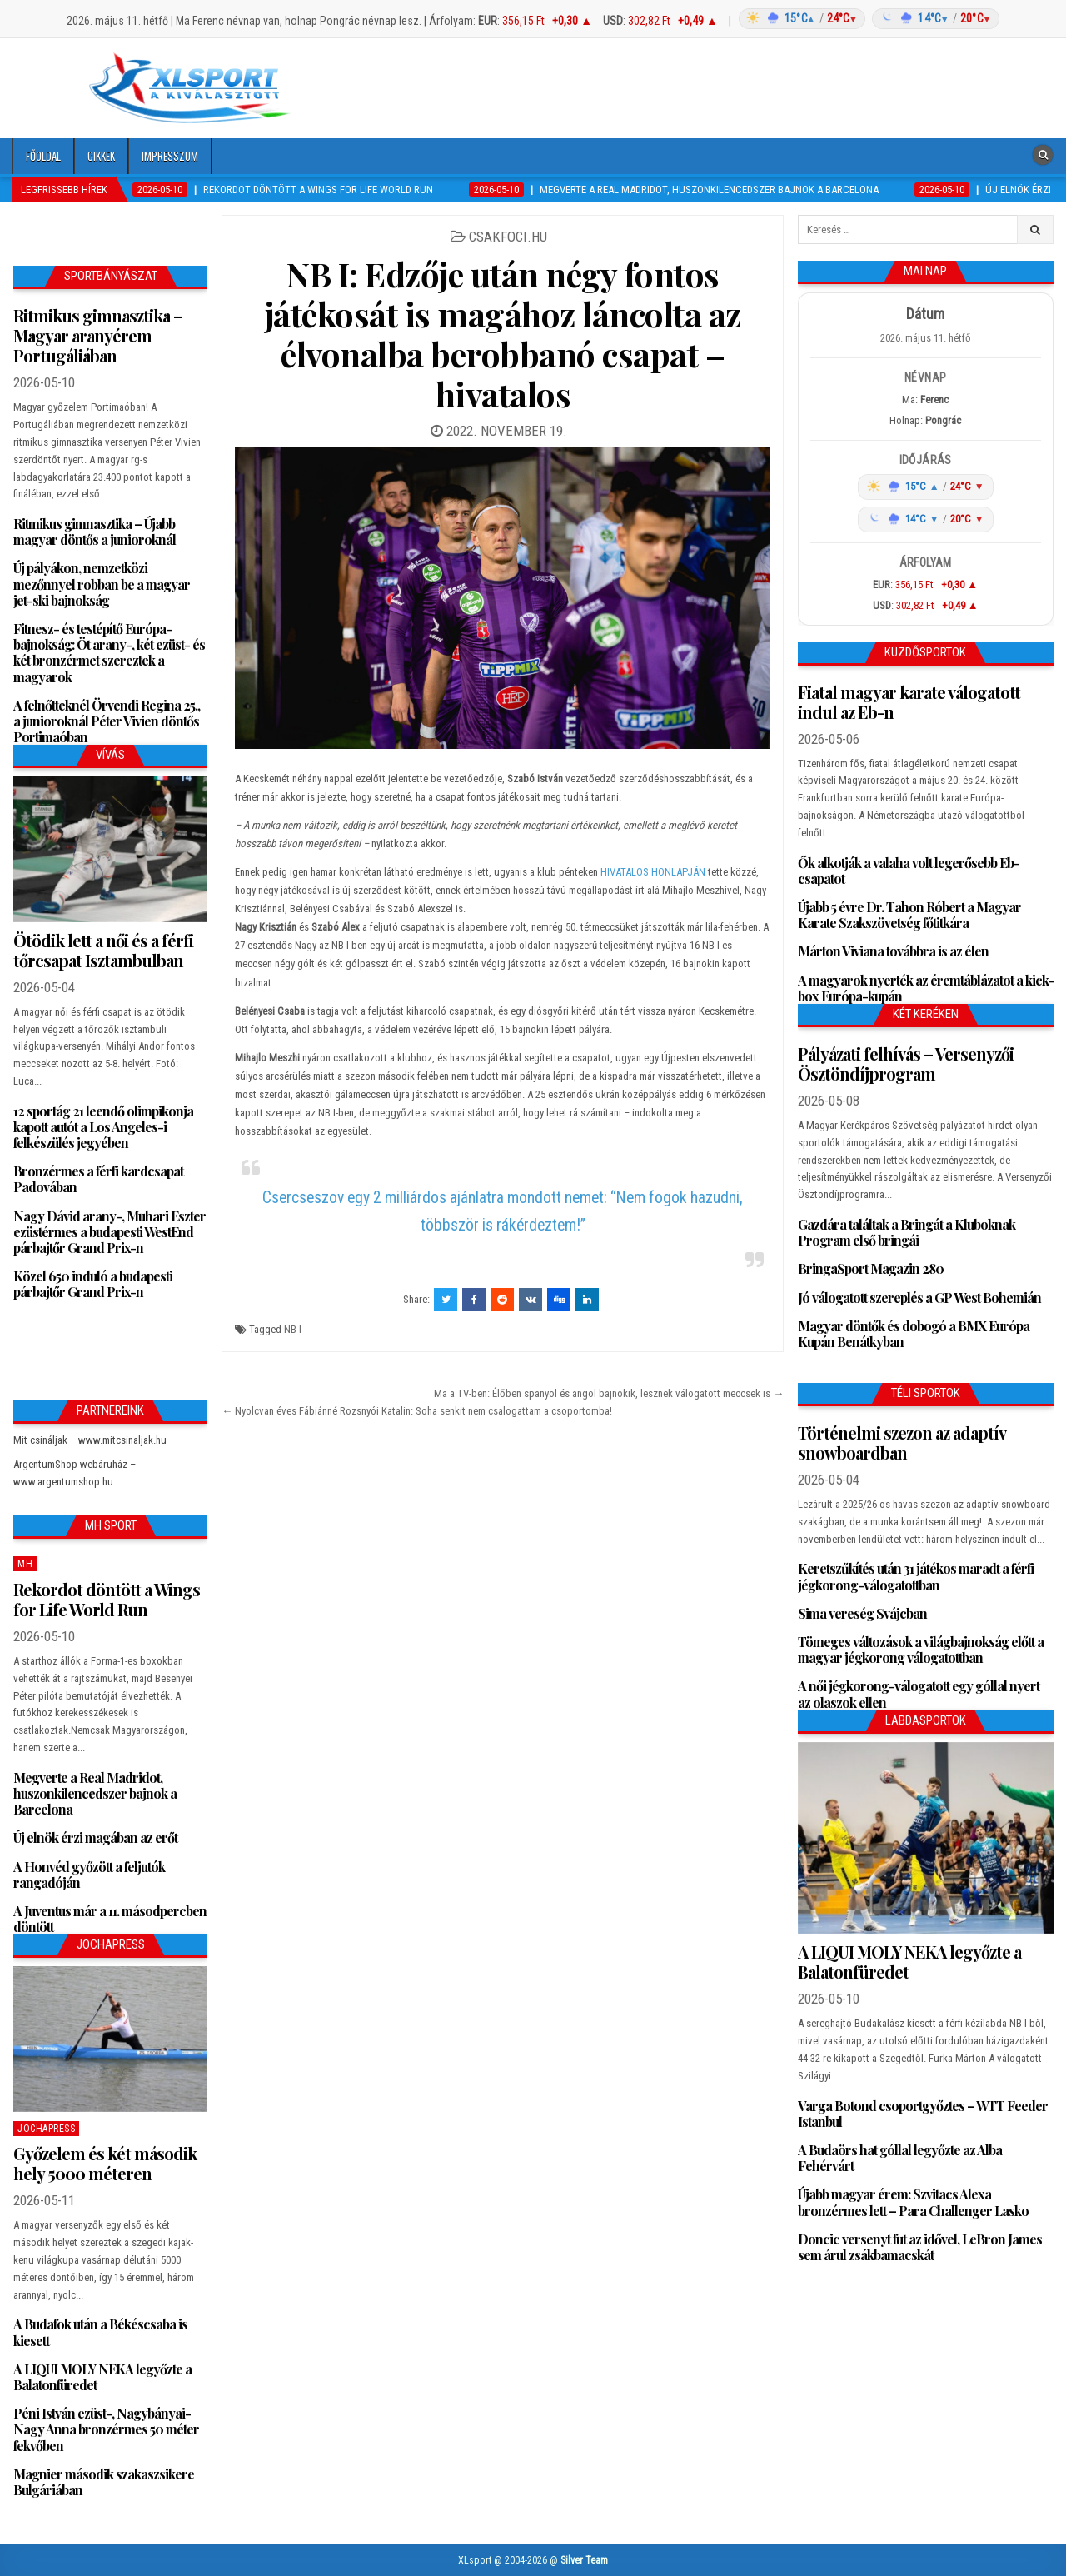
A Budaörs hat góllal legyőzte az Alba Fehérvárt (900, 2157)
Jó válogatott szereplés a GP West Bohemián (919, 1297)
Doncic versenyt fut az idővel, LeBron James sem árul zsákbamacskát (920, 2247)
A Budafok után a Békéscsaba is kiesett (100, 2332)
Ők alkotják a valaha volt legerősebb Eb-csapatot (908, 870)
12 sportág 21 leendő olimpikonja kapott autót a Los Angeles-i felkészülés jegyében (103, 1126)
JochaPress (46, 2128)
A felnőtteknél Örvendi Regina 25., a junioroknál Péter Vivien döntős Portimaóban (106, 721)
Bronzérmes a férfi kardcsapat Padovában (98, 1179)
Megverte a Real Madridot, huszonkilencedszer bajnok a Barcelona (95, 1793)
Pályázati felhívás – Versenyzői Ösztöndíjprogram (906, 1063)
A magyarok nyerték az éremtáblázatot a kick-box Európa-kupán (926, 988)
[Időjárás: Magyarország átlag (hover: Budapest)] (866, 18)
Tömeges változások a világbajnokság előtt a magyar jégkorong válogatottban (921, 1649)
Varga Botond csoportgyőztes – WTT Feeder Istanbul (923, 2113)
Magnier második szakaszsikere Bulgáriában (103, 2482)
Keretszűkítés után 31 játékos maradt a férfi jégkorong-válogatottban (916, 1576)
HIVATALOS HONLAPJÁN (652, 872)
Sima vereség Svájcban (862, 1613)
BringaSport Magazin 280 (871, 1268)
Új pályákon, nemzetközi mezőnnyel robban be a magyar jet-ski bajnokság (101, 583)
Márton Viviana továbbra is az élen (893, 951)
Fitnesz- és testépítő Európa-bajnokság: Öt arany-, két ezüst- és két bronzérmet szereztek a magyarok (109, 653)
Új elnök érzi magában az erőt (95, 1837)
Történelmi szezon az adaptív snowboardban (901, 1442)
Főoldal (43, 155)
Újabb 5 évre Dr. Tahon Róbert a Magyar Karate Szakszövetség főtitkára (909, 914)
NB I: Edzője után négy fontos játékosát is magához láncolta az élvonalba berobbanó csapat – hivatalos (503, 334)
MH (24, 1564)
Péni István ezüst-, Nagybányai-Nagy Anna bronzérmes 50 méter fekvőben (106, 2429)
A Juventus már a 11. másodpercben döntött (110, 1918)
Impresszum (170, 155)
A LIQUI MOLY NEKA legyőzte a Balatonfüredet (102, 2377)
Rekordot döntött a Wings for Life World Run (106, 1599)
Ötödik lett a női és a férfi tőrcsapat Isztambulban (103, 950)
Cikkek (101, 155)
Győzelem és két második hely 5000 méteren (105, 2163)
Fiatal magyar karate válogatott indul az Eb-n (909, 702)
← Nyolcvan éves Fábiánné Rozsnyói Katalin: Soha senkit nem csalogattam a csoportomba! (418, 1411)
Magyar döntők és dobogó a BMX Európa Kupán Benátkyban (913, 1333)
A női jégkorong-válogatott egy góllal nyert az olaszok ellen (918, 1693)
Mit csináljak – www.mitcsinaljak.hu (90, 1440)
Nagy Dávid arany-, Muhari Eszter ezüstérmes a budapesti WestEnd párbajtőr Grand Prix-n (109, 1231)
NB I (292, 1329)
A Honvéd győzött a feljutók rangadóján (89, 1874)
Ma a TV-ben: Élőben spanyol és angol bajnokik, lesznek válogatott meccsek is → (609, 1393)
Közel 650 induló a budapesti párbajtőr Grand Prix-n (92, 1283)
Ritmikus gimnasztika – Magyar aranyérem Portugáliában (97, 335)
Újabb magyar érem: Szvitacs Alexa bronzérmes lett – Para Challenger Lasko (913, 2202)
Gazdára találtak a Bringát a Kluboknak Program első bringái (906, 1232)
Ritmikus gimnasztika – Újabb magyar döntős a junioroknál (94, 531)
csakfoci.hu (508, 236)
